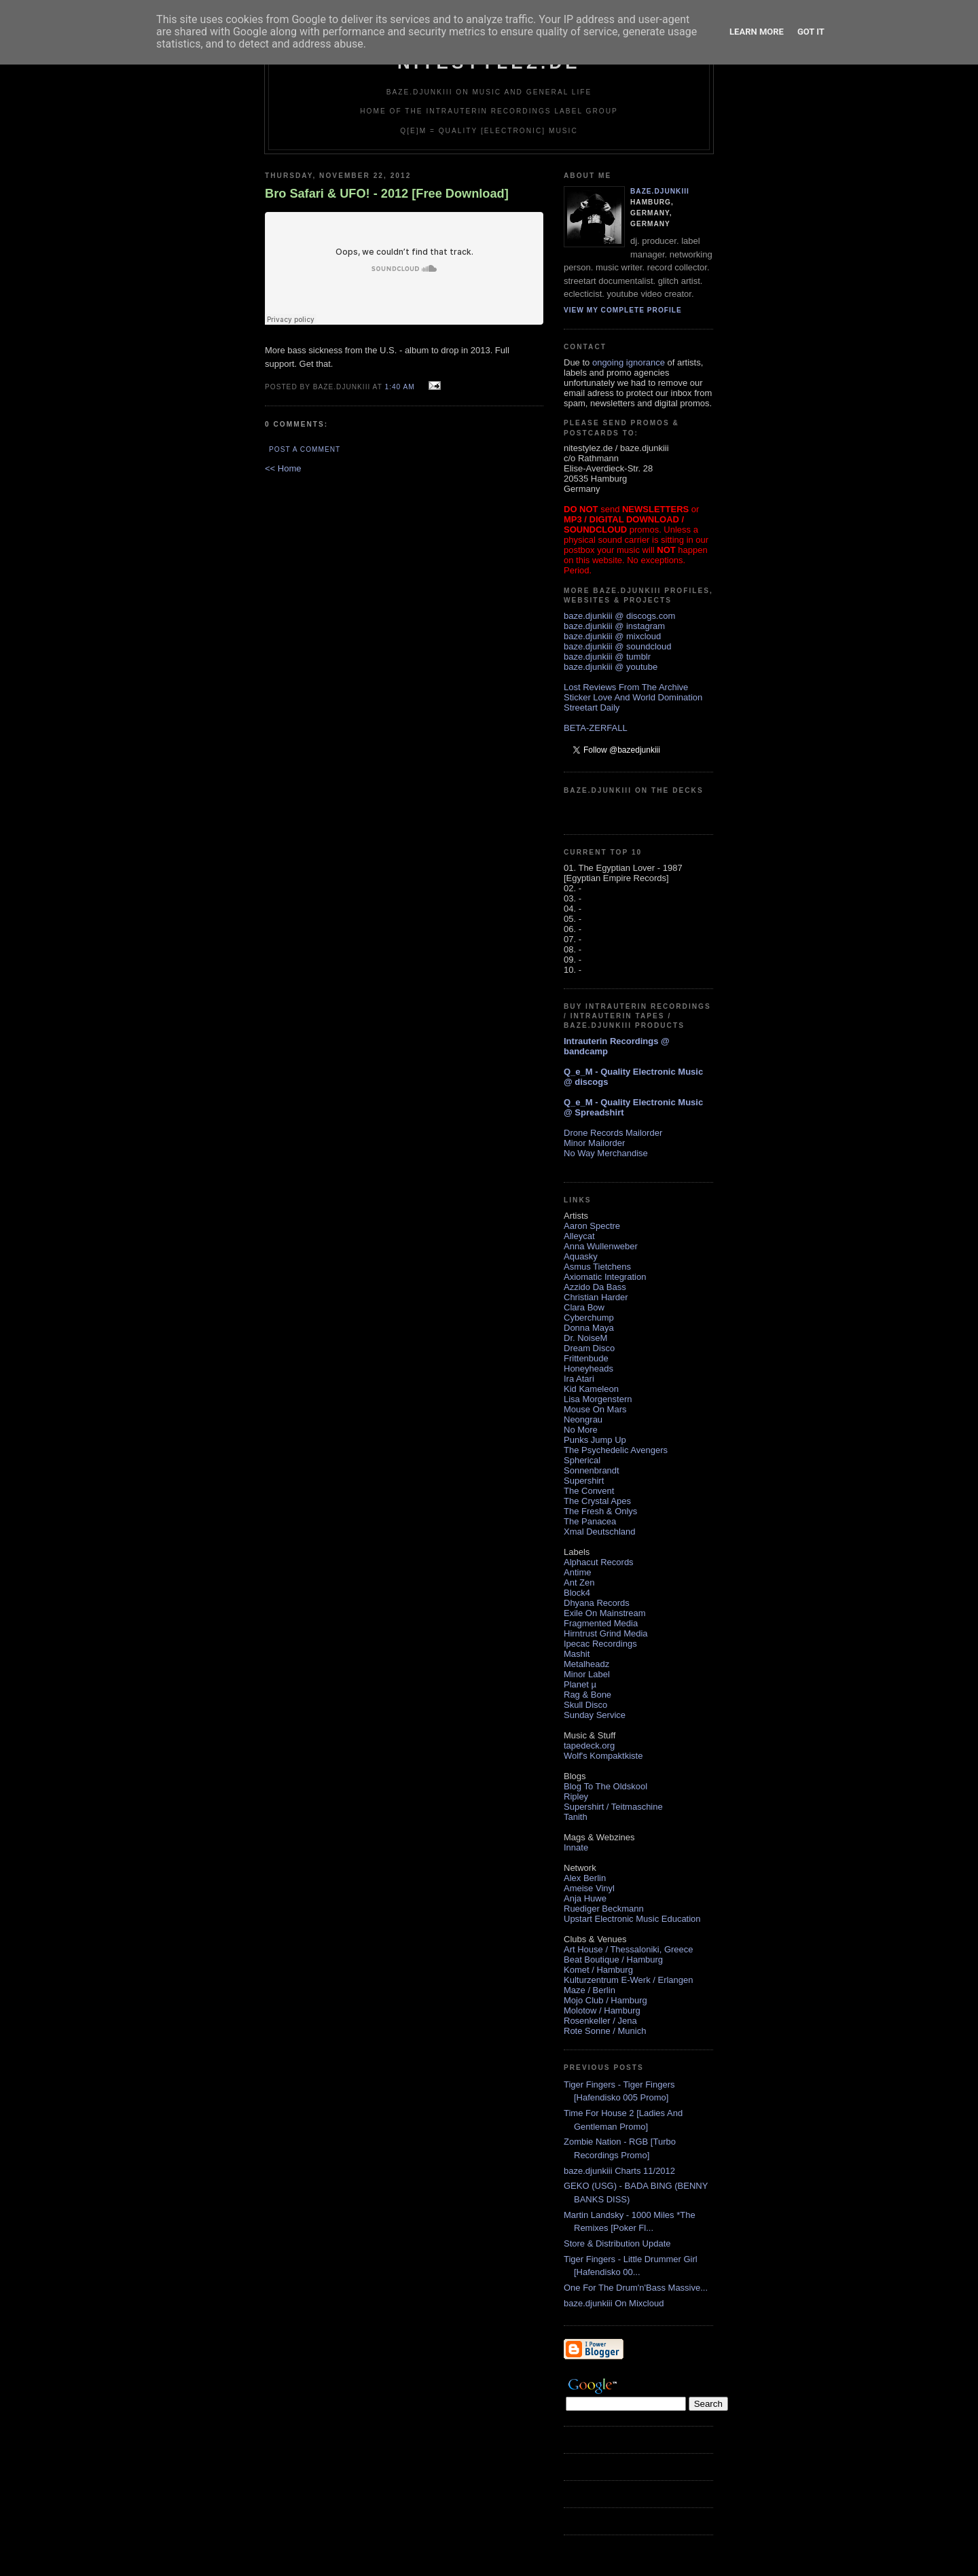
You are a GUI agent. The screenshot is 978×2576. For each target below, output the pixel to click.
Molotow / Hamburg (602, 2010)
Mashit (577, 1654)
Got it (811, 31)
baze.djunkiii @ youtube (610, 667)
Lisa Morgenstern (598, 1399)
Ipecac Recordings (600, 1644)
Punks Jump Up (595, 1440)
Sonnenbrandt (591, 1470)
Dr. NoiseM (585, 1338)
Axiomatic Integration (605, 1277)
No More (581, 1430)
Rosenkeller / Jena (600, 2021)
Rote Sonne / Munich (605, 2031)
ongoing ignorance (628, 362)
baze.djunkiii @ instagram (614, 626)
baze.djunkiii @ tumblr (607, 656)
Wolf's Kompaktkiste (603, 1756)
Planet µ (580, 1684)
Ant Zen (579, 1582)
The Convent (589, 1491)
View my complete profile (623, 310)
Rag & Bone (587, 1694)
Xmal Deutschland (600, 1531)
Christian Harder (596, 1297)
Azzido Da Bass (595, 1287)
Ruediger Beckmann (604, 1908)
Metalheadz (586, 1664)
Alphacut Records (599, 1562)
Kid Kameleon (591, 1389)
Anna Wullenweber (601, 1246)
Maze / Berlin (589, 1990)
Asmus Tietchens (597, 1267)
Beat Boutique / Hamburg (613, 1959)
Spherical (582, 1460)
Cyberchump (589, 1317)
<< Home (283, 468)
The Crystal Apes (597, 1501)
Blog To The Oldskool (605, 1786)
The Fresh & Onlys (600, 1511)
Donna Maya (589, 1328)
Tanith (575, 1817)
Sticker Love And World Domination (633, 697)
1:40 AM (399, 387)
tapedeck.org (589, 1745)
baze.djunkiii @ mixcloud (612, 636)
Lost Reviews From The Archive (626, 687)
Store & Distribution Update (617, 2243)
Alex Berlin (585, 1878)
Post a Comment (304, 449)
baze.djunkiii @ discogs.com (619, 616)
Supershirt (584, 1480)
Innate (576, 1847)
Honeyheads (588, 1368)
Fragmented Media (601, 1623)
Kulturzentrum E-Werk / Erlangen (628, 1980)
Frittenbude (586, 1358)
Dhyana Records (597, 1603)
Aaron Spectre (592, 1226)
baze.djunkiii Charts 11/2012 (619, 2171)
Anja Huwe (585, 1898)
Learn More (756, 31)
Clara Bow (584, 1307)
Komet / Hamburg (598, 1970)
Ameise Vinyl (589, 1888)
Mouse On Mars (595, 1409)
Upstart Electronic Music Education (632, 1919)
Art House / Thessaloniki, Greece (628, 1949)
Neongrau (583, 1419)
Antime (577, 1572)
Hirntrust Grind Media (606, 1633)
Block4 (577, 1593)
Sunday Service (595, 1715)
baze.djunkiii (659, 191)
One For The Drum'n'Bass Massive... (636, 2288)
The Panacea (590, 1521)
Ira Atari (579, 1379)
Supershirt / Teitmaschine (613, 1807)
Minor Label (587, 1674)
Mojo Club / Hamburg (605, 2000)
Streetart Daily (591, 707)
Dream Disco (589, 1348)
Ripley (576, 1796)
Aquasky (581, 1256)
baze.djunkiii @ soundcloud (617, 646)
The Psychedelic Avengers (616, 1450)
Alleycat (579, 1236)
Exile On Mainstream (605, 1613)
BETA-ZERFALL (596, 728)
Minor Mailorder (594, 1143)
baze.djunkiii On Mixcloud (614, 2303)
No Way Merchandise (606, 1153)
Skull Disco (585, 1705)
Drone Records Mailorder (613, 1133)
